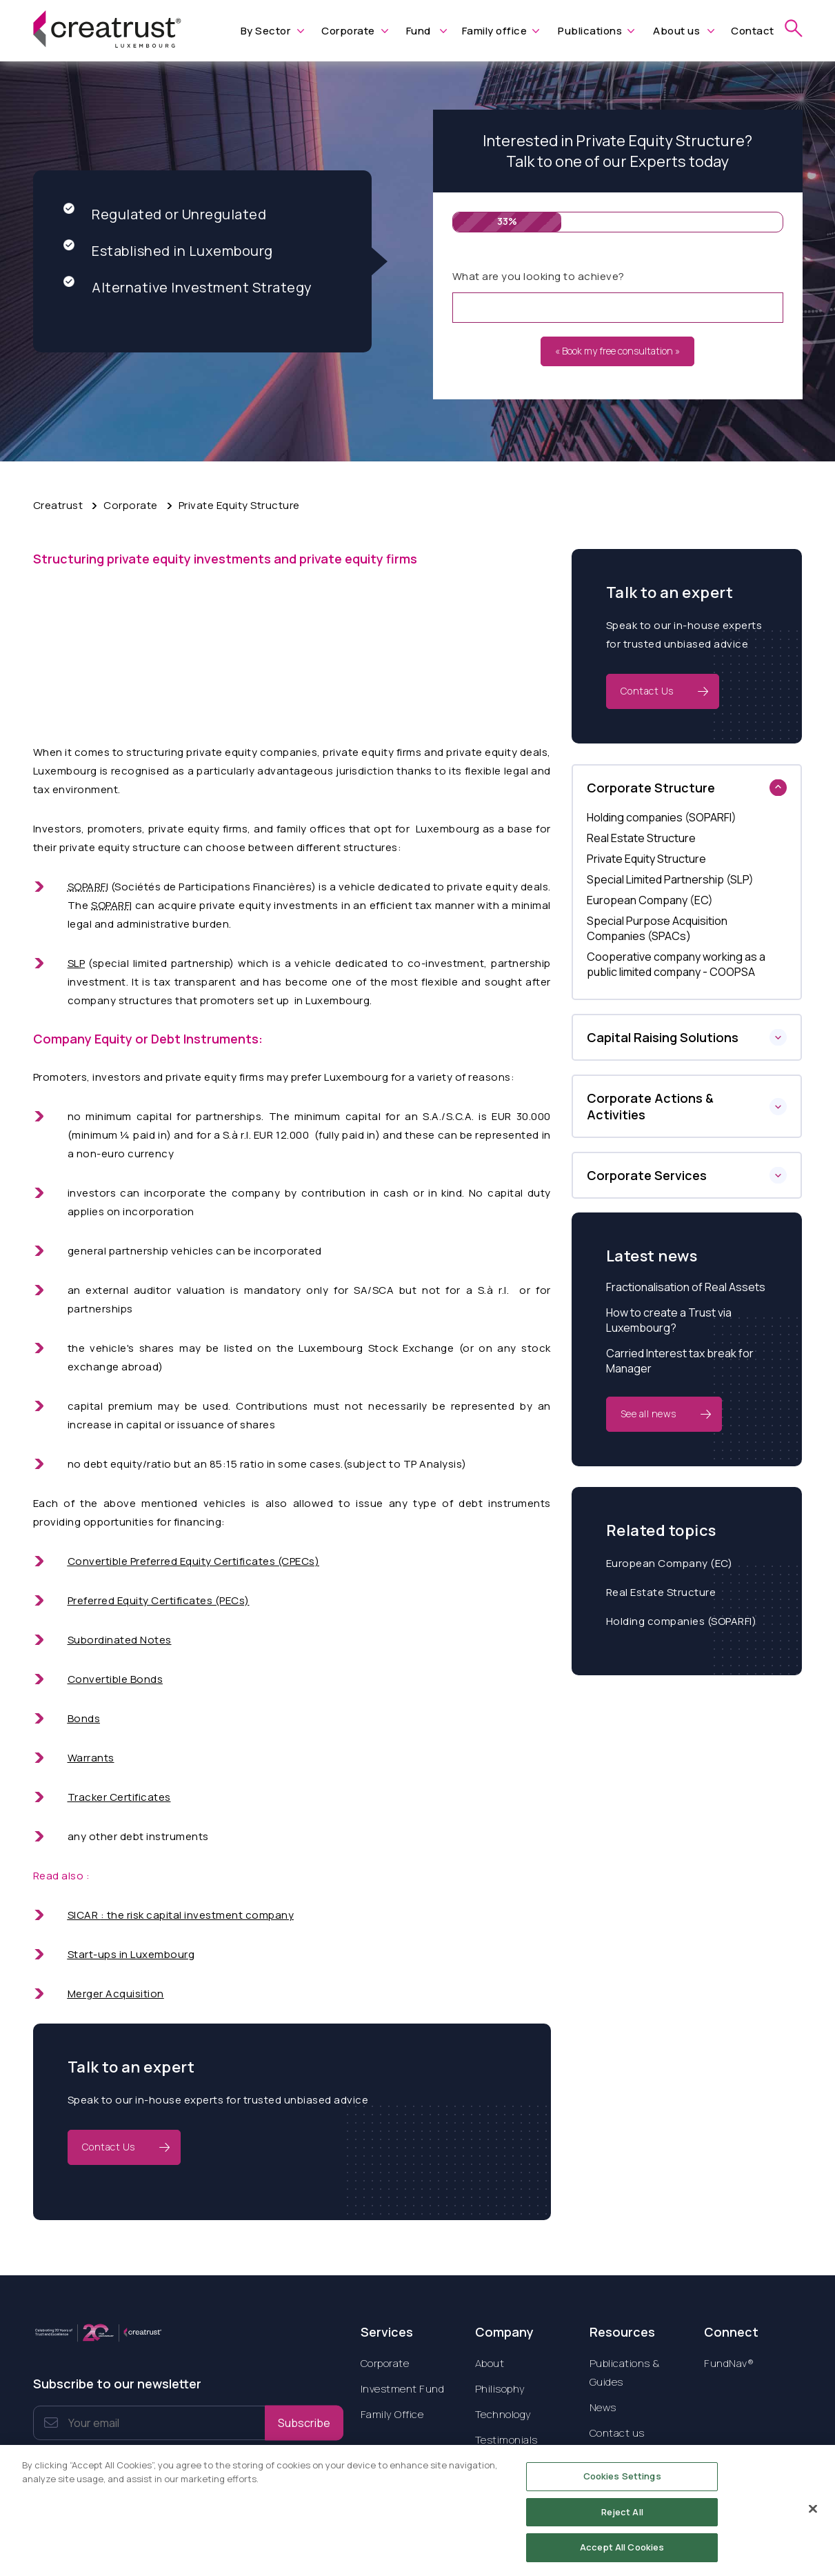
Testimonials (506, 2440)
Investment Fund (403, 2389)
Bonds (84, 1718)
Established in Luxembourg (168, 250)
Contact (752, 30)
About (490, 2363)
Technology (503, 2414)
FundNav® (729, 2363)
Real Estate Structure (661, 1592)
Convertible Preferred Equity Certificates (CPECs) (194, 1561)
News (603, 2407)
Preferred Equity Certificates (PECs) (159, 1600)
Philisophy (500, 2389)
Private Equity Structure (239, 505)
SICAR (84, 1915)
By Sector (266, 30)
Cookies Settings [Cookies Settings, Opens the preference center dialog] (622, 2485)
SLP (76, 963)
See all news (648, 1413)
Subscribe (304, 2422)
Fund (418, 30)
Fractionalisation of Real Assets (685, 1287)
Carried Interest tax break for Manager (680, 1361)
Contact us (617, 2433)
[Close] (813, 2519)
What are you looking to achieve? (538, 276)
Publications (590, 30)
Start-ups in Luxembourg (131, 1954)
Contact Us (108, 2146)
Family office (494, 30)
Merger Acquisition (116, 1993)
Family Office (392, 2414)
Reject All (622, 2521)
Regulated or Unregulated (164, 214)
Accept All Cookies (622, 2557)
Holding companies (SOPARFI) (681, 1621)
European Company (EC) (669, 1563)
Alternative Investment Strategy (187, 287)
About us (676, 30)
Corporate (348, 30)
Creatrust (58, 505)
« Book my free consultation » (617, 350)
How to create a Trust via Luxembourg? (669, 1320)
